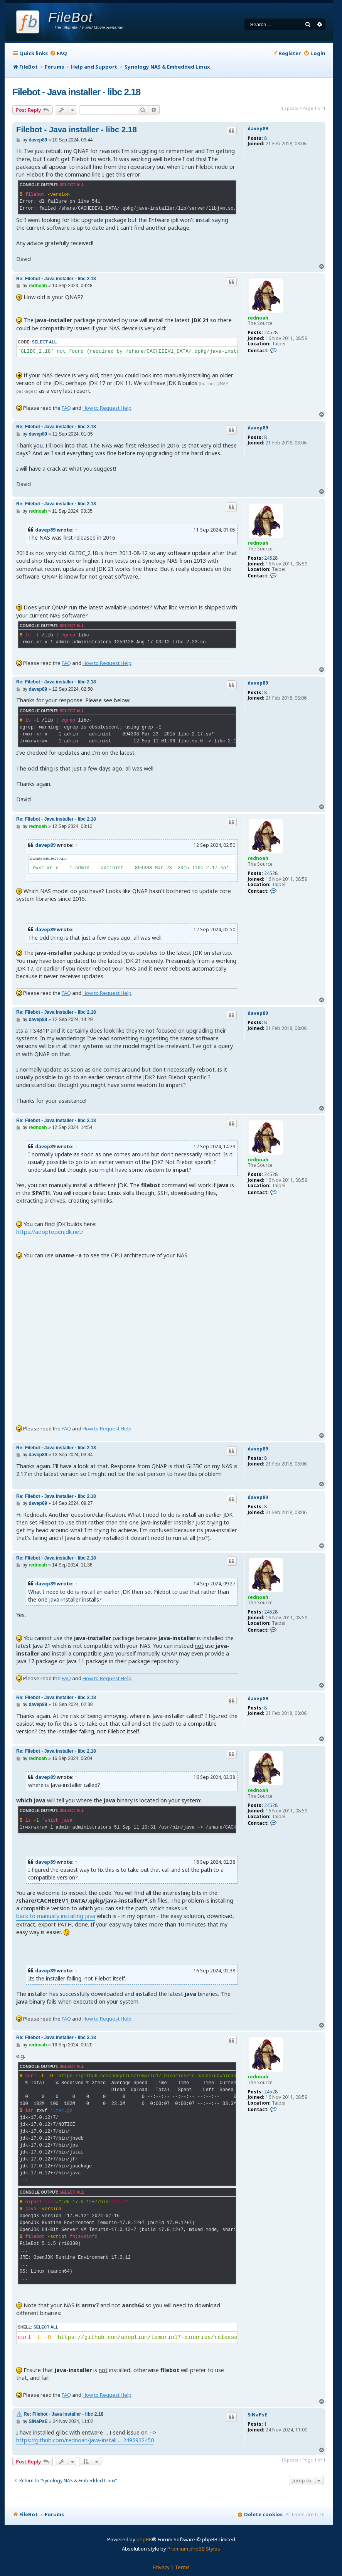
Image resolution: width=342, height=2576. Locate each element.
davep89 (258, 128)
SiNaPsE (257, 2415)
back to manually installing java (55, 1916)
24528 (271, 332)
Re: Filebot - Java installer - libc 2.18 (56, 278)
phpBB (144, 2539)
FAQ (66, 407)
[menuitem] (58, 53)
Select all (71, 184)
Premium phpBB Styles (193, 2548)
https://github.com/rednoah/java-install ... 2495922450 (85, 2440)
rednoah (258, 318)
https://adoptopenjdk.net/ (49, 1231)
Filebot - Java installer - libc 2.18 (76, 92)
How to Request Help (107, 407)
